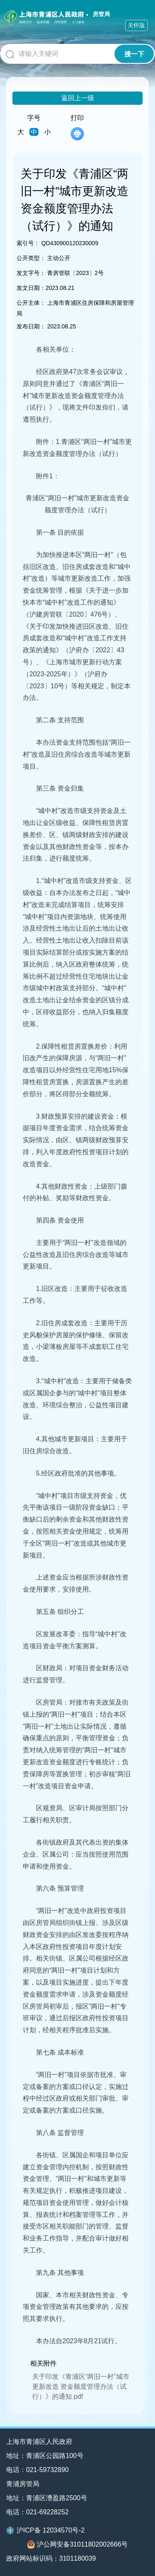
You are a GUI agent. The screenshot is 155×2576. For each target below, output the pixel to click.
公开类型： (31, 258)
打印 (77, 127)
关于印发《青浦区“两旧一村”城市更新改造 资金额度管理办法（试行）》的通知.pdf (80, 2386)
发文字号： (31, 273)
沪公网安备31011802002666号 (77, 2544)
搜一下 (134, 54)
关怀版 (136, 25)
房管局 (101, 14)
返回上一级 (77, 97)
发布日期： (31, 326)
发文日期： (31, 288)
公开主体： (31, 302)
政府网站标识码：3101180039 (51, 2558)
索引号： (28, 243)
